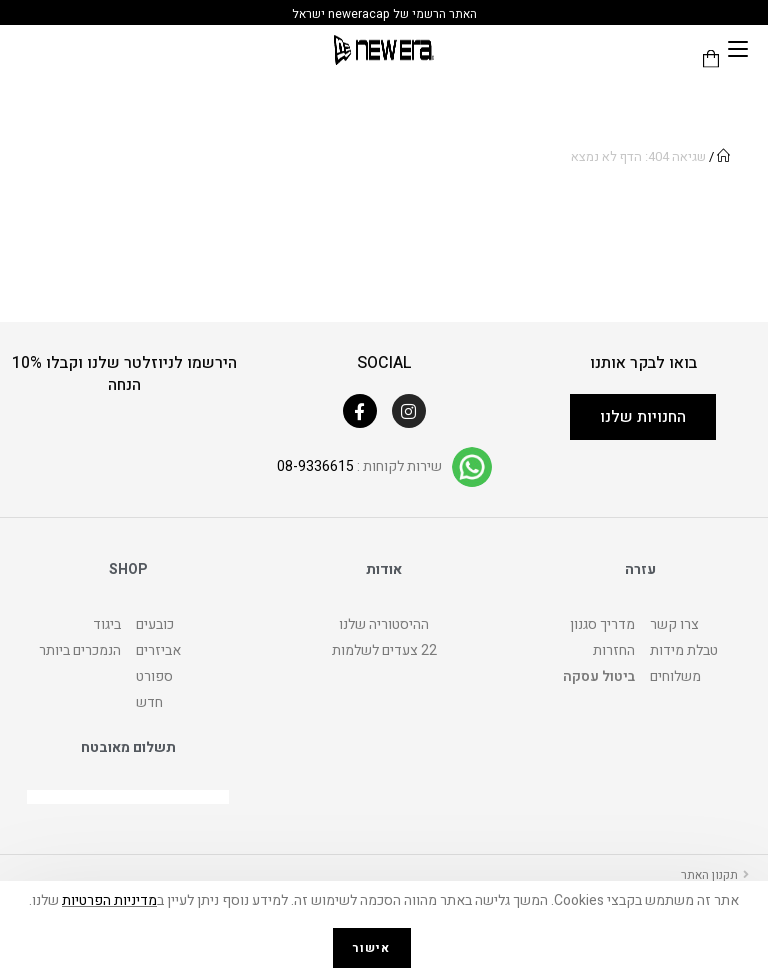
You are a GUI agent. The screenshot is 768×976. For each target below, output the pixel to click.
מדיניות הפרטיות (109, 900)
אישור (372, 948)
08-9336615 (315, 466)
